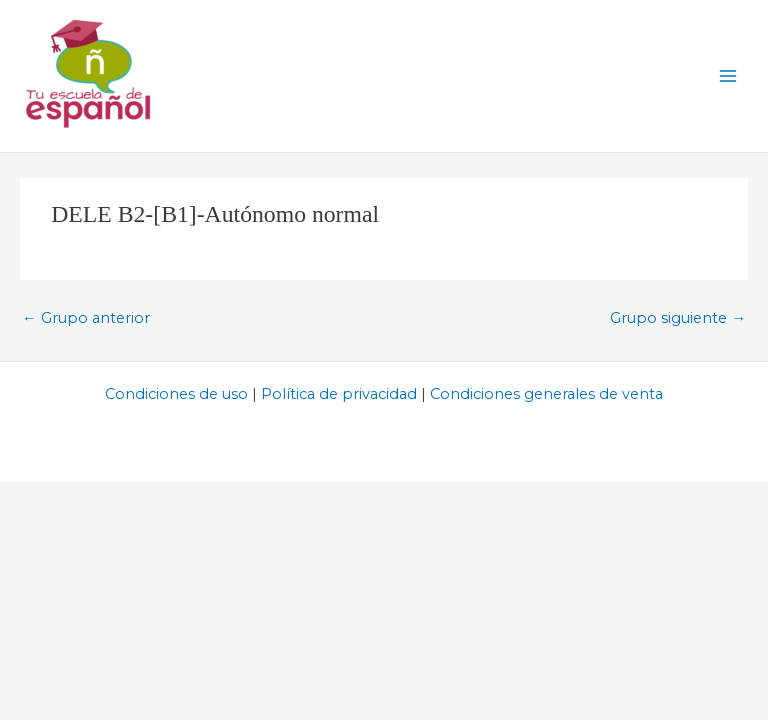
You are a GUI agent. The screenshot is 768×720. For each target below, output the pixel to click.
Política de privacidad (339, 394)
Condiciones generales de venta (546, 394)
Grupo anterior (86, 318)
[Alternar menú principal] (728, 76)
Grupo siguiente (678, 318)
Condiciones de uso (176, 394)
